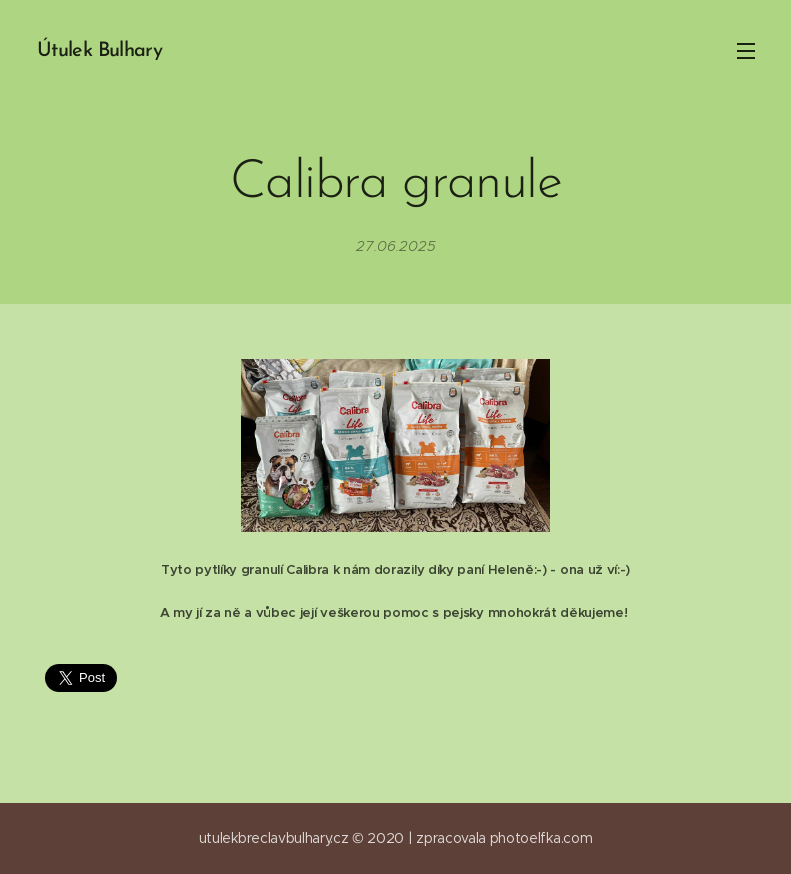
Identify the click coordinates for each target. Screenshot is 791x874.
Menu (746, 51)
